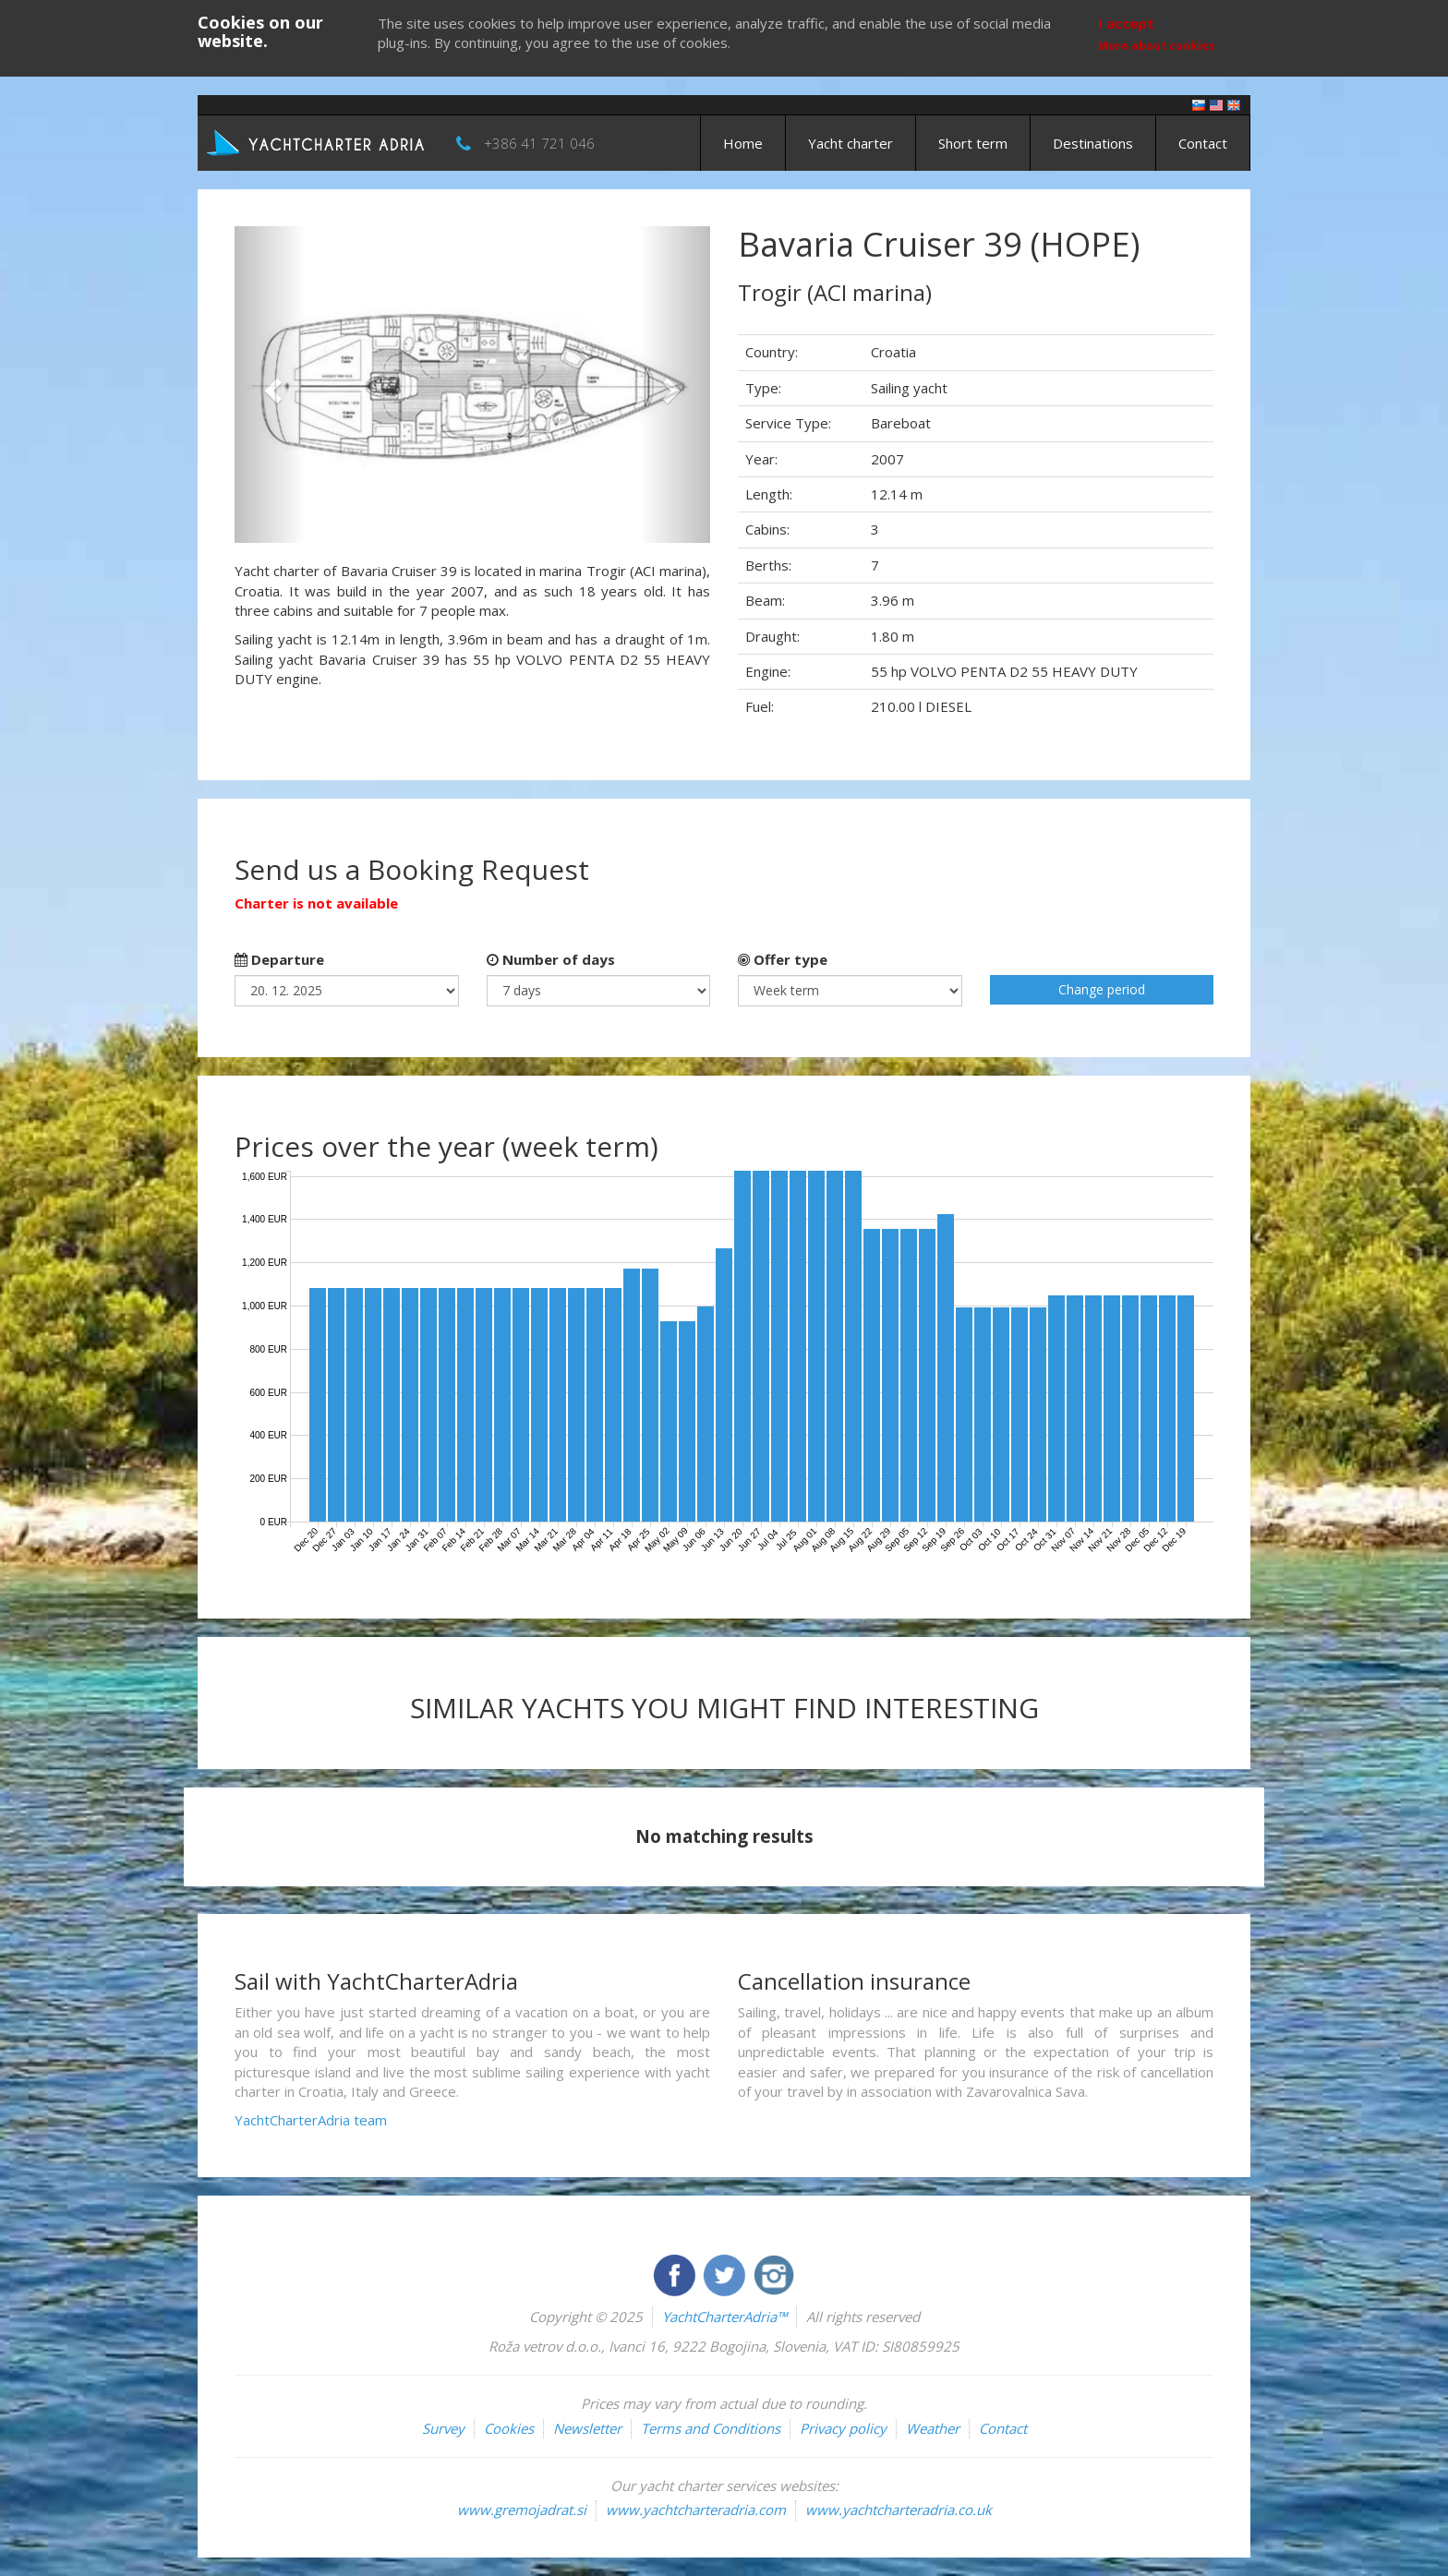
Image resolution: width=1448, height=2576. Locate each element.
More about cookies (1156, 46)
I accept (1126, 23)
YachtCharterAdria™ (724, 2316)
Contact (1202, 143)
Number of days (551, 959)
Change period (1101, 989)
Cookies (509, 2428)
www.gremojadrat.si (521, 2509)
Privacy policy (843, 2428)
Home (743, 143)
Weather (932, 2428)
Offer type (782, 959)
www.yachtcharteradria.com (696, 2509)
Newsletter (587, 2428)
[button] (270, 384)
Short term (973, 143)
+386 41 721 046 (539, 143)
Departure (279, 959)
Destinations (1093, 143)
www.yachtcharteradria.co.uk (898, 2509)
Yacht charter (850, 143)
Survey (443, 2428)
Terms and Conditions (710, 2428)
